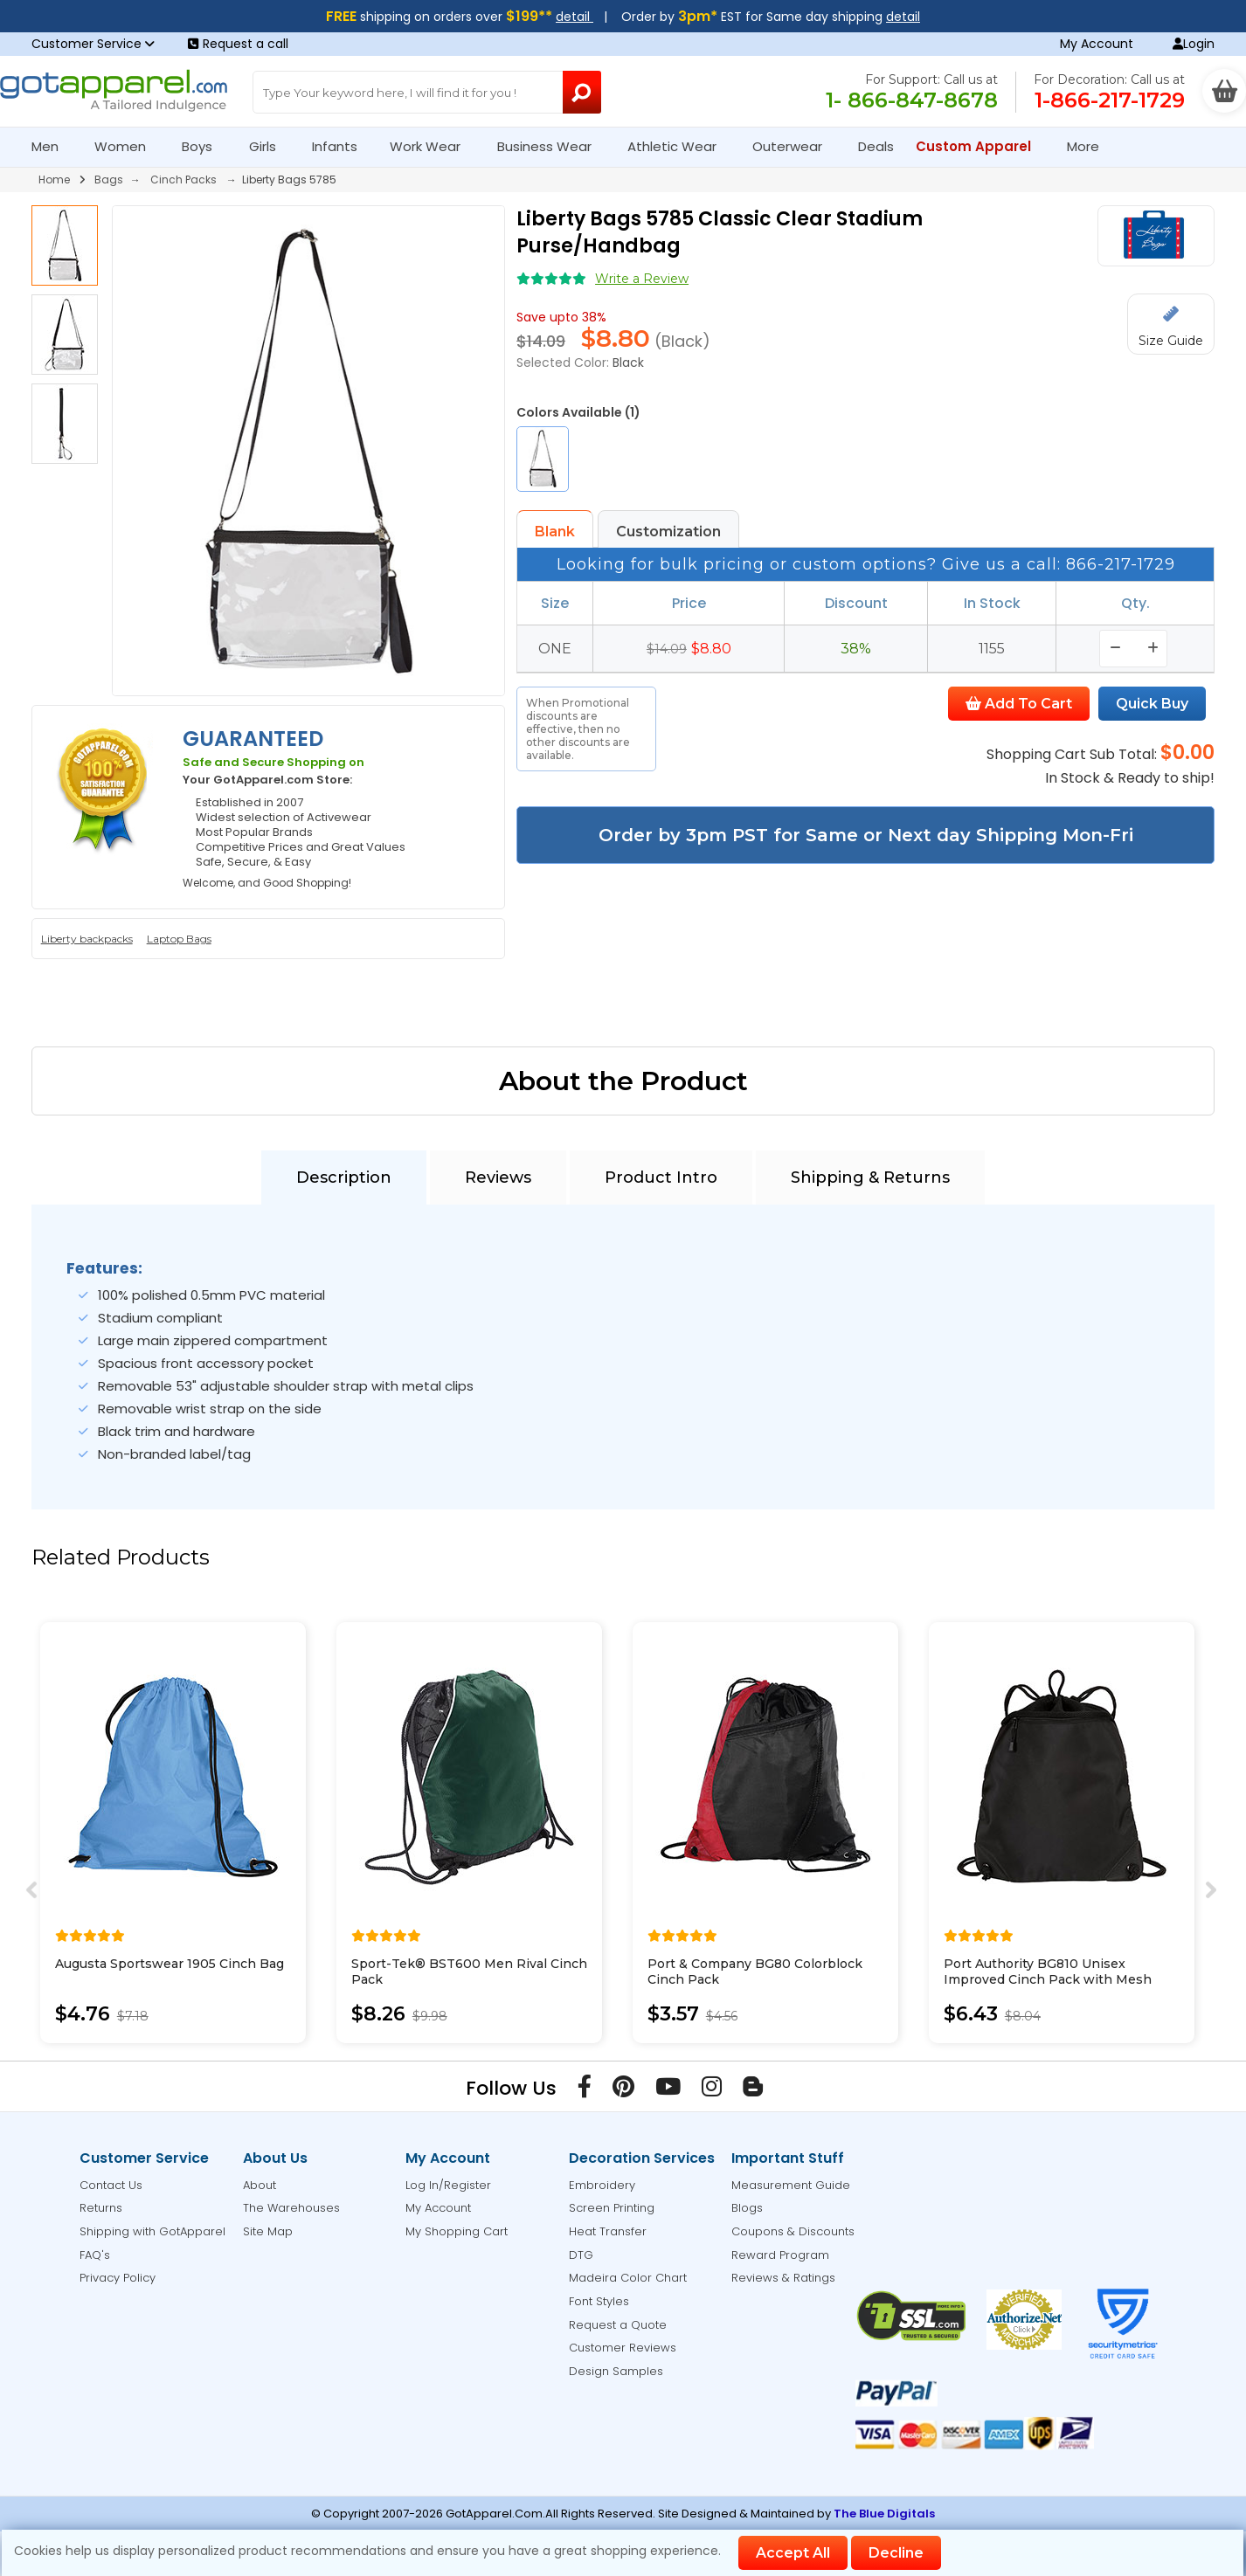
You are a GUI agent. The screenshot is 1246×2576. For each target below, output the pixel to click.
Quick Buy (1152, 703)
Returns (101, 2208)
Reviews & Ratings (783, 2277)
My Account (1096, 43)
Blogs (747, 2208)
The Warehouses (291, 2208)
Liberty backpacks (87, 938)
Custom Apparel (981, 146)
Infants (340, 146)
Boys (204, 146)
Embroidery (602, 2185)
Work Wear (432, 146)
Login (1194, 43)
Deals (876, 146)
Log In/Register (448, 2185)
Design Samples (616, 2371)
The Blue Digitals (884, 2513)
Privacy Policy (118, 2277)
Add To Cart (1019, 703)
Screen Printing (611, 2208)
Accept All (793, 2553)
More (1090, 146)
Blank (555, 531)
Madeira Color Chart (628, 2277)
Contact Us (111, 2185)
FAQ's (95, 2255)
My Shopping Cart (456, 2231)
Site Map (268, 2231)
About (259, 2185)
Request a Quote (618, 2325)
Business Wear (551, 146)
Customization (668, 531)
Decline (896, 2553)
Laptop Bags (179, 938)
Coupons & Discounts (793, 2231)
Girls (270, 146)
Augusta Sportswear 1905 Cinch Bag (169, 1964)
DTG (581, 2255)
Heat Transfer (608, 2231)
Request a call (238, 43)
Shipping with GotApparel (152, 2231)
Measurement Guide (790, 2185)
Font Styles (599, 2301)
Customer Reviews (622, 2347)
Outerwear (794, 146)
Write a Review (642, 279)
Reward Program (780, 2255)
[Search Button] (582, 92)
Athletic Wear (679, 146)
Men (52, 146)
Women (127, 146)
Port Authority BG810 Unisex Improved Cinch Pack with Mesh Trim (1048, 1979)
